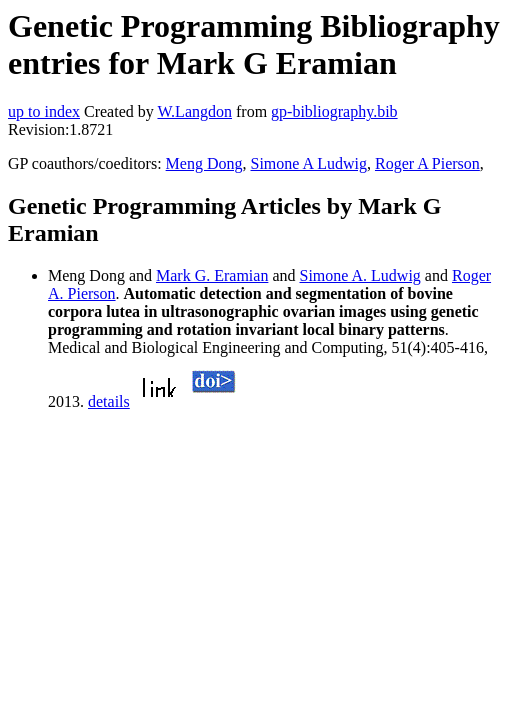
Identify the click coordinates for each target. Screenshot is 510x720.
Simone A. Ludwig (360, 275)
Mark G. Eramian (212, 275)
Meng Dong (204, 163)
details (109, 401)
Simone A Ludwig (309, 163)
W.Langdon (194, 111)
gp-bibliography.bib (334, 111)
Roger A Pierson (427, 163)
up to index (44, 111)
